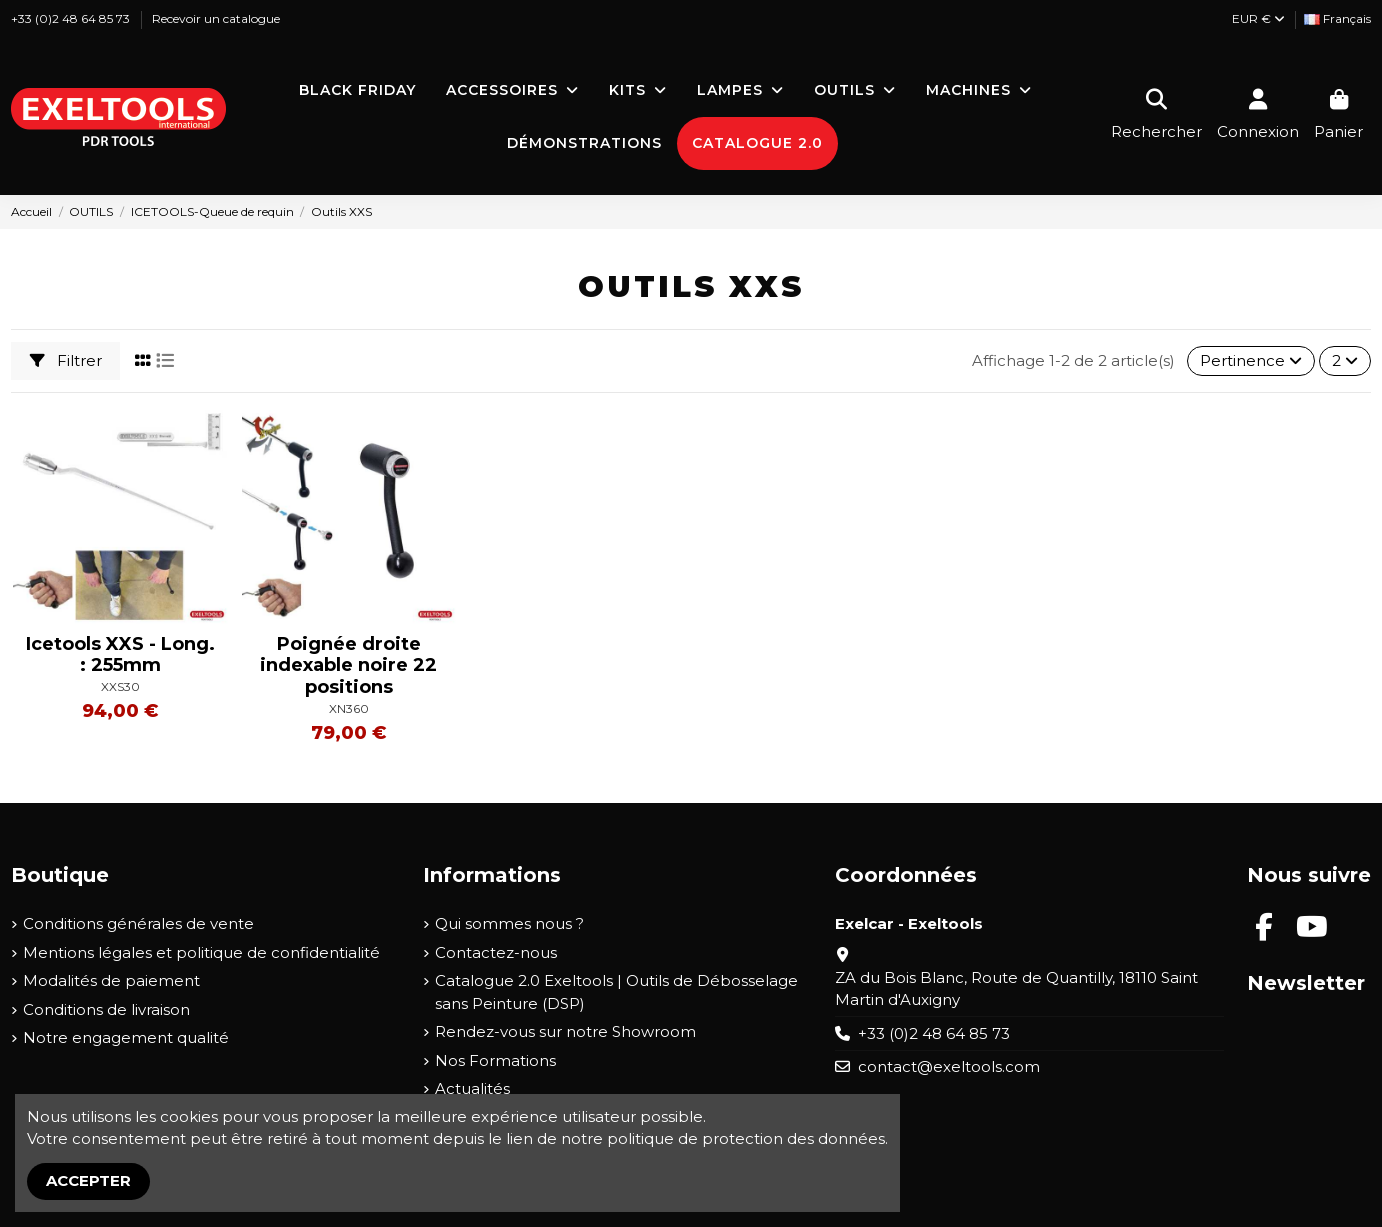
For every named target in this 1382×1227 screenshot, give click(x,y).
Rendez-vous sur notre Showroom (565, 1031)
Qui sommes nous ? (509, 923)
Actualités (472, 1088)
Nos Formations (495, 1060)
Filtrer (66, 360)
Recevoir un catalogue (216, 18)
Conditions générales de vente (138, 923)
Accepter (88, 1180)
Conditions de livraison (106, 1009)
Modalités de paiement (111, 980)
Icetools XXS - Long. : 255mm (120, 655)
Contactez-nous (496, 952)
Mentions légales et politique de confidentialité (201, 952)
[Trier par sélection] (1251, 361)
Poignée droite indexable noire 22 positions (348, 665)
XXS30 (120, 686)
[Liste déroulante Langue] (1337, 19)
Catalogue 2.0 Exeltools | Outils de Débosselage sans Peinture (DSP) (616, 992)
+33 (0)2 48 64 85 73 (72, 18)
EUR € (1258, 18)
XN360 (349, 708)
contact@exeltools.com (949, 1066)
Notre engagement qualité (126, 1037)
